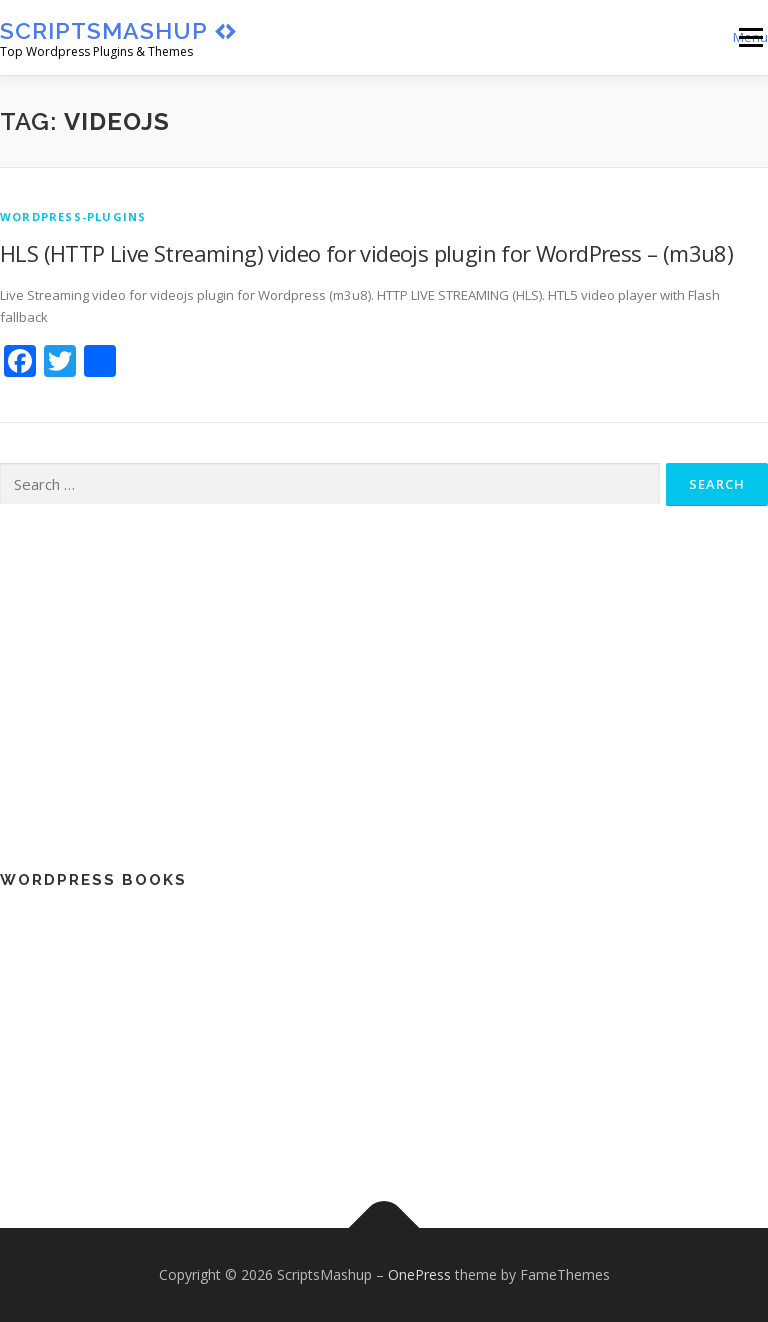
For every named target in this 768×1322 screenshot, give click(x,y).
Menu (750, 37)
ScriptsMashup (104, 30)
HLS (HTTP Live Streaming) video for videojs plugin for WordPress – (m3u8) (366, 253)
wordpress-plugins (73, 216)
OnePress (419, 1274)
